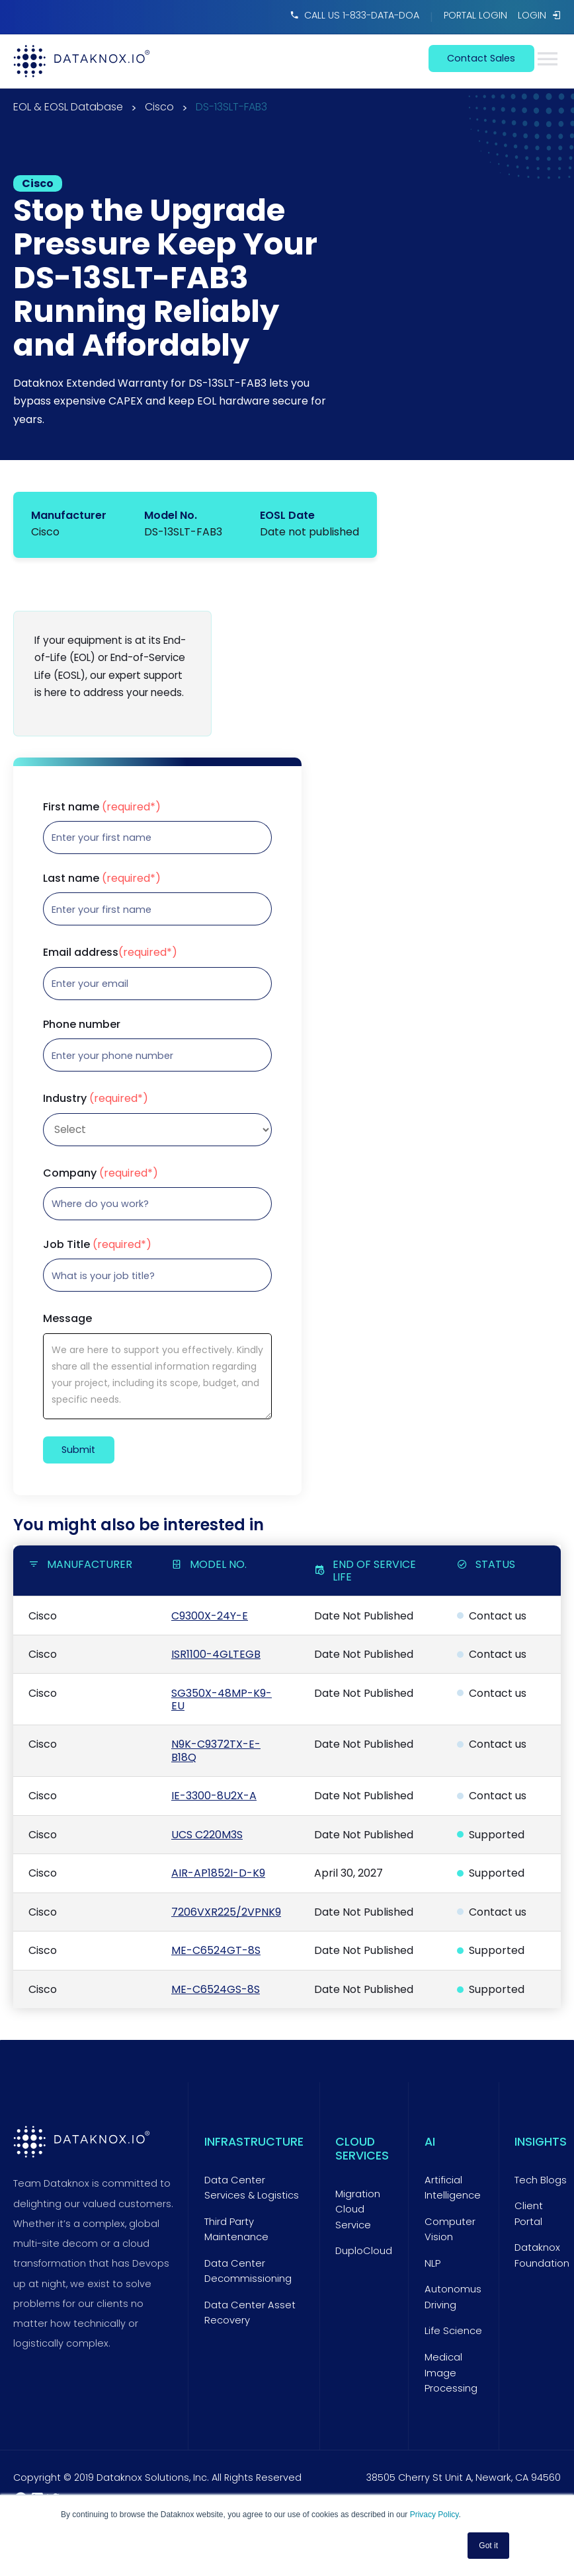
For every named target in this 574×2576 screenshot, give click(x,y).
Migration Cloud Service (357, 2209)
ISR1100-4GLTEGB (216, 1654)
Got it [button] (488, 2545)
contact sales (481, 58)
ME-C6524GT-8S (216, 1950)
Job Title (97, 1244)
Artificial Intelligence (453, 2188)
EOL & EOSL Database (68, 108)
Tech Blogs (540, 2180)
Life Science (453, 2330)
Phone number (81, 1024)
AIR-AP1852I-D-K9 (218, 1873)
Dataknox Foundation (541, 2255)
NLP (432, 2263)
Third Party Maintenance (236, 2229)
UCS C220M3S (207, 1834)
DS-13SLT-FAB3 (231, 108)
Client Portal (528, 2213)
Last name (102, 878)
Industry (95, 1098)
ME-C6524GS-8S (215, 1989)
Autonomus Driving (453, 2297)
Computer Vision (450, 2229)
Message (67, 1318)
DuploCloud (363, 2250)
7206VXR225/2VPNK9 (226, 1912)
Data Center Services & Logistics (251, 2188)
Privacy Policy (434, 2514)
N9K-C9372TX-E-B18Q (216, 1750)
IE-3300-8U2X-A (214, 1795)
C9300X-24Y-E (209, 1616)
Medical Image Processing (451, 2373)
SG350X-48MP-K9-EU (221, 1699)
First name (102, 807)
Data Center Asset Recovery (250, 2312)
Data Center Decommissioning (248, 2271)
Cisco (159, 108)
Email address (110, 952)
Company (100, 1173)
